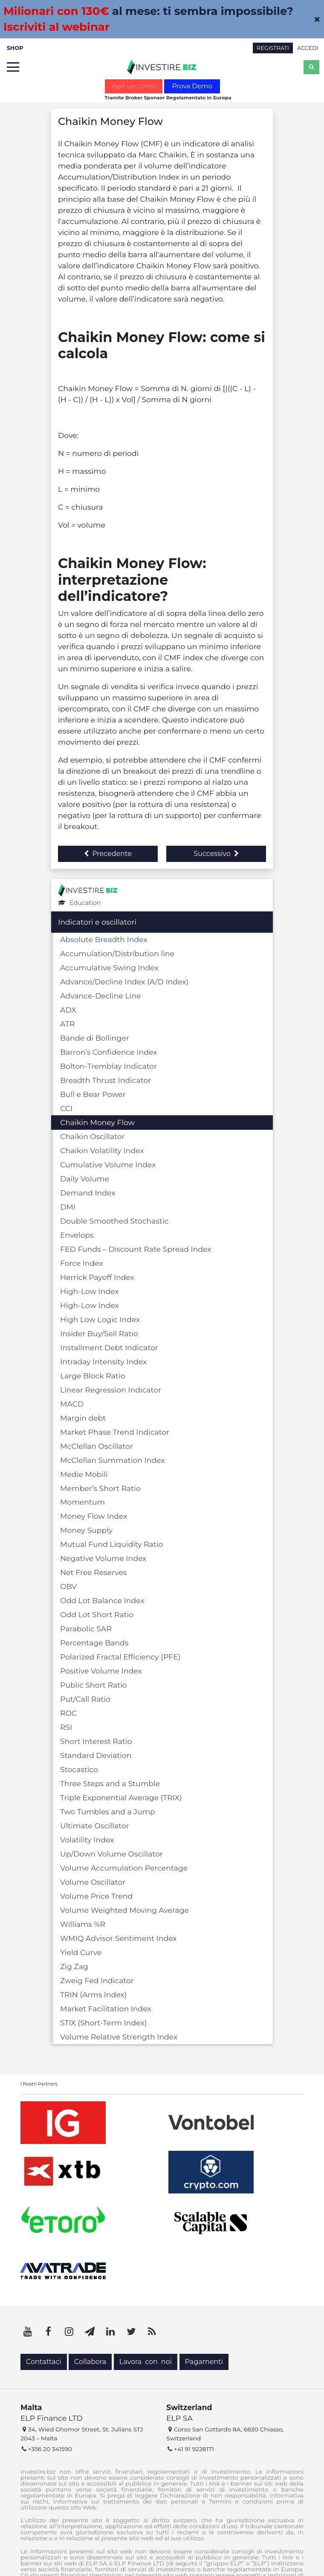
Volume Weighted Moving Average (124, 1910)
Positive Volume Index (101, 1670)
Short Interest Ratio (96, 1741)
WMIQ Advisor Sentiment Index (118, 1938)
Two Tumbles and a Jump (107, 1811)
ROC (68, 1713)
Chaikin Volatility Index (102, 1150)
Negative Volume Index (103, 1558)
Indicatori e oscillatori (97, 921)
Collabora (90, 2362)
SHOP (15, 48)
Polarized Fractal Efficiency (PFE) (120, 1656)
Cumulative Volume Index (108, 1164)
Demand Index (88, 1192)
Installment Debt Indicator (109, 1347)
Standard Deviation (95, 1755)
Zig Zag (74, 1966)
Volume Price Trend (96, 1895)
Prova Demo (192, 86)
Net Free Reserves (93, 1572)
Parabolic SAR (86, 1628)
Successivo (216, 854)
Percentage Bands (94, 1642)
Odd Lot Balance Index (102, 1600)
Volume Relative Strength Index (118, 2036)
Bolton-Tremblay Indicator (108, 1066)
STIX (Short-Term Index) (103, 2022)
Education (79, 903)
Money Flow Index (93, 1515)
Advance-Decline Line (100, 995)
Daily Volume (84, 1178)
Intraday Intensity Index (103, 1361)
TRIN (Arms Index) (93, 1994)
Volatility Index (87, 1839)
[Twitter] (131, 2331)
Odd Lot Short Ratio (96, 1614)
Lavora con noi (145, 2362)
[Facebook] (48, 2331)
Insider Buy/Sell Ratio (99, 1333)
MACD (72, 1403)
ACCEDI (307, 48)
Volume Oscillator (92, 1881)
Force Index (81, 1263)
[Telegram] (89, 2331)
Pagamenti (204, 2362)
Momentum (82, 1501)
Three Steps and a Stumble (110, 1783)
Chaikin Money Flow (97, 1122)
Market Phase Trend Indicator (114, 1431)
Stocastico (79, 1769)
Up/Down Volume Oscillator (111, 1853)
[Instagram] (69, 2331)
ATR (67, 1023)
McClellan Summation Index (112, 1460)
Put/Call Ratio (85, 1698)
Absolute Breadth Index (104, 939)
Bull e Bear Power (93, 1094)
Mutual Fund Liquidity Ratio (111, 1544)
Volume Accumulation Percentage (124, 1867)
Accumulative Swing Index (109, 967)
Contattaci (43, 2362)
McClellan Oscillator (96, 1446)
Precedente (108, 854)
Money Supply (86, 1530)
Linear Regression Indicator (110, 1389)
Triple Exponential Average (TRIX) (121, 1797)
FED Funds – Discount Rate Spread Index (135, 1248)
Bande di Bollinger (94, 1037)
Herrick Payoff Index (97, 1277)
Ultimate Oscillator (94, 1825)
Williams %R (82, 1924)
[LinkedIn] (110, 2331)
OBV (68, 1586)
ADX (68, 1009)
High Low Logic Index (100, 1319)
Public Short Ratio (93, 1684)
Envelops (76, 1234)
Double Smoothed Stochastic (114, 1220)
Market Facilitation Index (105, 2008)
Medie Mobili (84, 1474)
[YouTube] (27, 2331)
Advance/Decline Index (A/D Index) (124, 981)
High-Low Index (89, 1291)
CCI (66, 1108)
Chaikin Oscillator (92, 1136)
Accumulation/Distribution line (117, 953)
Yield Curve (80, 1952)
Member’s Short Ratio (100, 1488)
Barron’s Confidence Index (108, 1051)
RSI (66, 1727)
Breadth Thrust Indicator (105, 1080)
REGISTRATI (273, 48)
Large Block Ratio (92, 1375)
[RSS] (151, 2331)
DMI (67, 1206)
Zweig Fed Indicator (97, 1980)
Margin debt (83, 1417)
